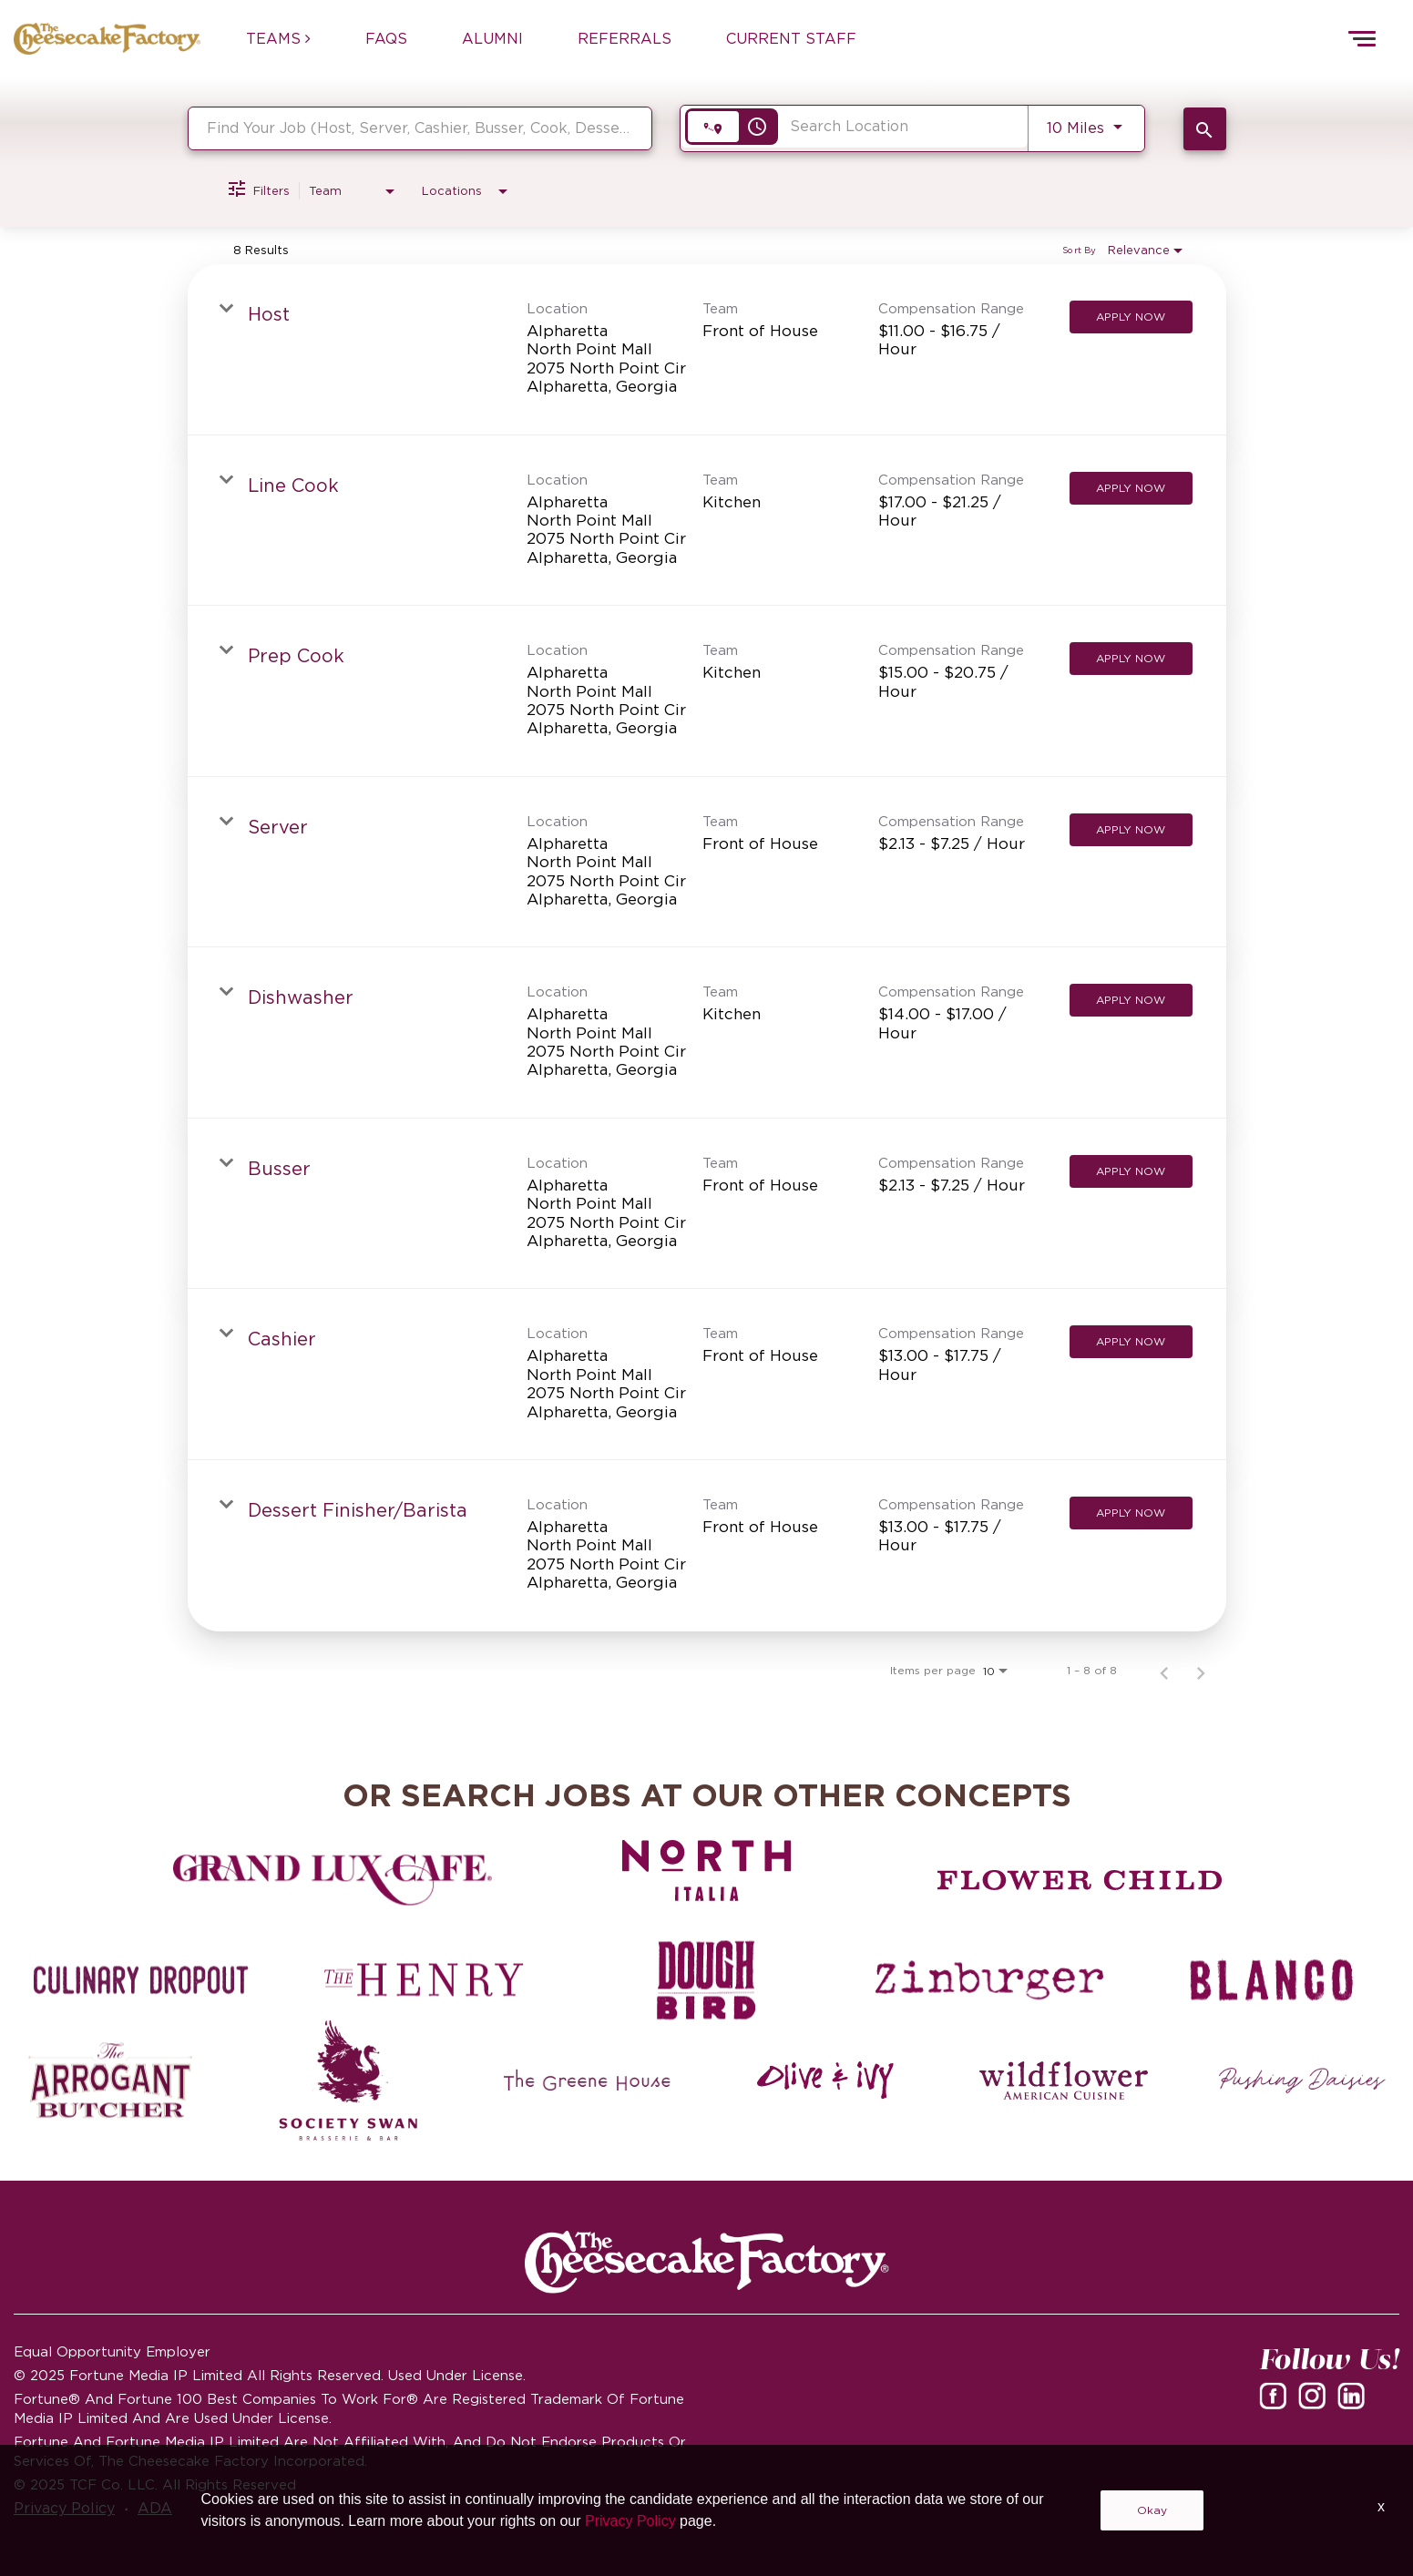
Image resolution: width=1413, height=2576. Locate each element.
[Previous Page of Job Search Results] (1164, 1670)
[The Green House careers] (587, 2080)
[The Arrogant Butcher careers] (111, 2080)
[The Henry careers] (423, 1980)
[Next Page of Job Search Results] (1201, 1670)
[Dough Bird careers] (706, 1980)
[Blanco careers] (1271, 1980)
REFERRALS (624, 38)
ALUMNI (492, 38)
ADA (155, 2507)
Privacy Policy (64, 2507)
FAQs (386, 38)
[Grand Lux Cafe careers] (332, 1880)
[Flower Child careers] (1080, 1880)
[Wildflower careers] (1064, 2080)
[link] (707, 349)
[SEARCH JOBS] (1204, 128)
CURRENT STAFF (791, 38)
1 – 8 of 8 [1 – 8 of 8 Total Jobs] (1092, 1670)
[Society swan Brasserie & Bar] (349, 2080)
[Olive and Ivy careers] (826, 2080)
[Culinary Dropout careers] (141, 1980)
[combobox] (420, 128)
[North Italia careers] (706, 1871)
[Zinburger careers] (989, 1980)
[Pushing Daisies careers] (1302, 2080)
